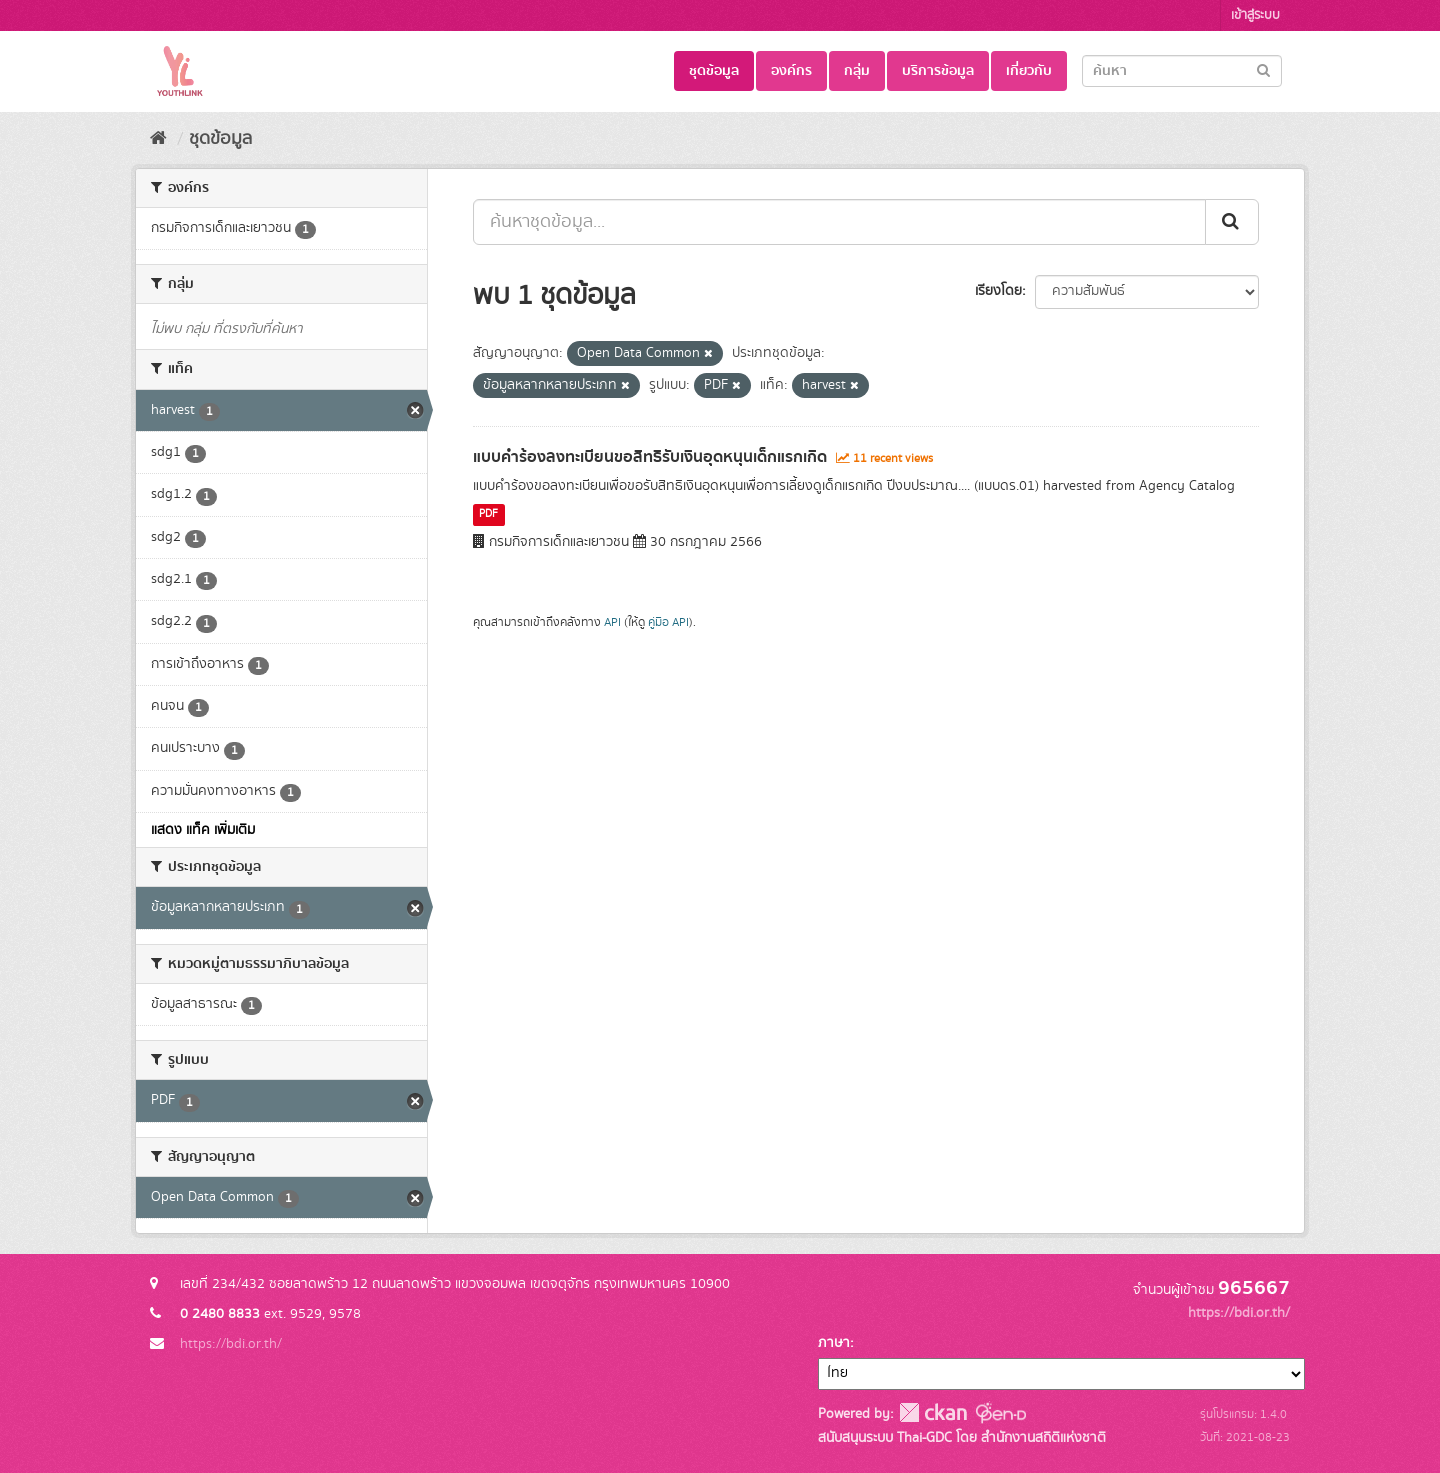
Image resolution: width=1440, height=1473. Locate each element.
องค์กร (791, 71)
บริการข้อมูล (938, 71)
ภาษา (834, 1343)
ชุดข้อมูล (714, 71)
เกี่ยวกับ (1029, 71)
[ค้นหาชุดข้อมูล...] (839, 222)
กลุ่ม (857, 71)
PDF (488, 515)
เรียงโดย (998, 291)
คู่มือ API (668, 622)
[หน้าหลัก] (158, 139)
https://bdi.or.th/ (231, 1344)
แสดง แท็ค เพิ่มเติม (203, 830)
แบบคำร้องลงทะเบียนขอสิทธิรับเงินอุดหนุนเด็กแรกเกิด (650, 457)
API (612, 622)
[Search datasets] (1182, 71)
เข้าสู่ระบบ (1255, 15)
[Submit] (1263, 69)
